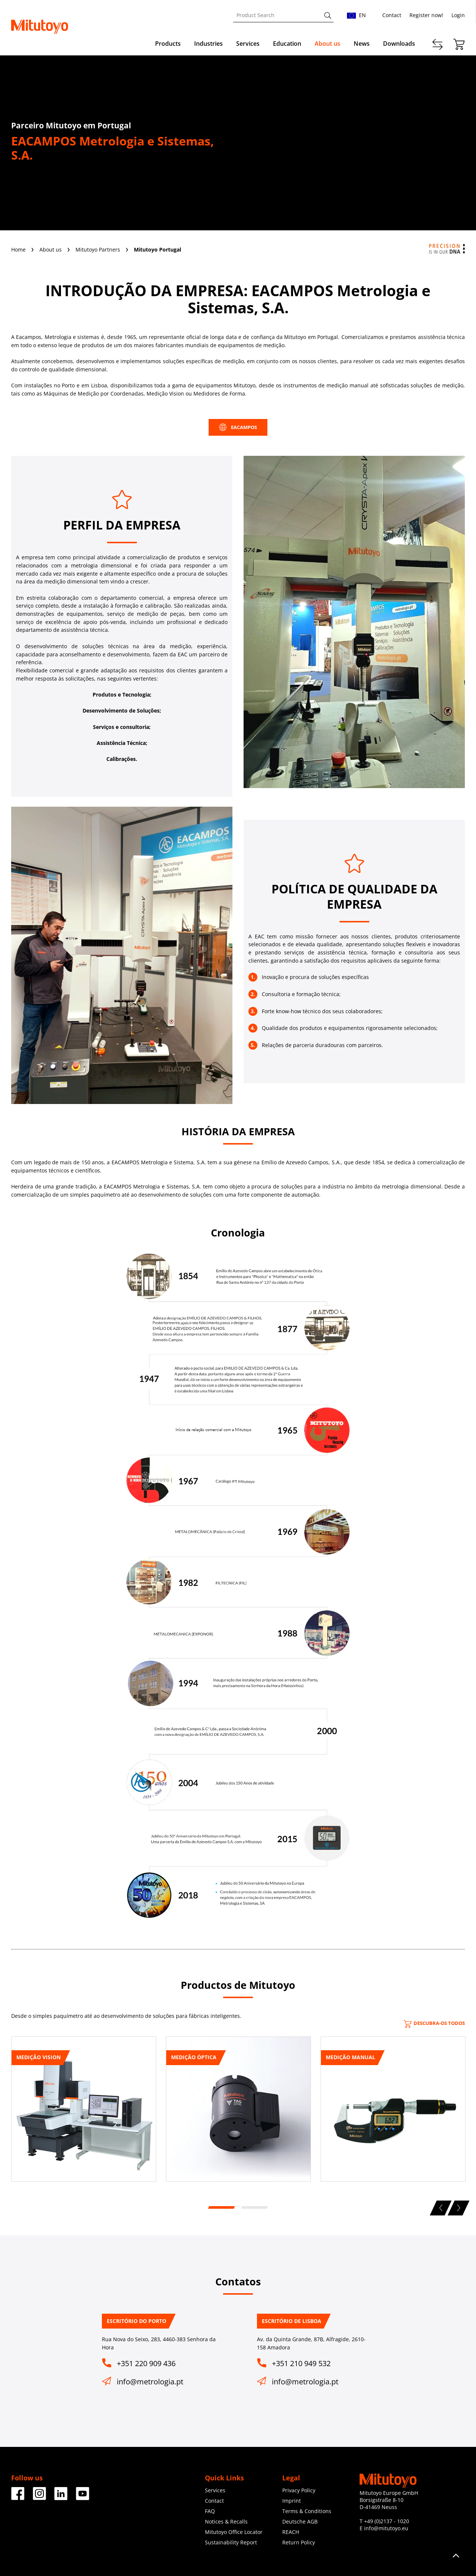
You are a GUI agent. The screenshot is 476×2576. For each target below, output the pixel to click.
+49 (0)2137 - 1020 (386, 2521)
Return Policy (298, 2542)
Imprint (291, 2500)
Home (19, 249)
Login (458, 15)
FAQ (210, 2511)
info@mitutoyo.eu (386, 2528)
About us (327, 43)
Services (248, 43)
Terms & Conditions (306, 2511)
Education (287, 43)
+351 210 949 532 (301, 2363)
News (362, 43)
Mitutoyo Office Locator (234, 2531)
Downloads (399, 43)
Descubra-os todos (434, 2023)
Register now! (426, 15)
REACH (290, 2531)
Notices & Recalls (226, 2521)
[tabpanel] (83, 2112)
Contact (391, 15)
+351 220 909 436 (146, 2363)
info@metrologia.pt (150, 2382)
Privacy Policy (298, 2490)
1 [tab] (220, 2207)
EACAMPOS (238, 427)
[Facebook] (18, 2497)
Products (168, 43)
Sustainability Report (231, 2542)
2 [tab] (253, 2207)
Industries (208, 43)
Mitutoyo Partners (98, 249)
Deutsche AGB (300, 2521)
